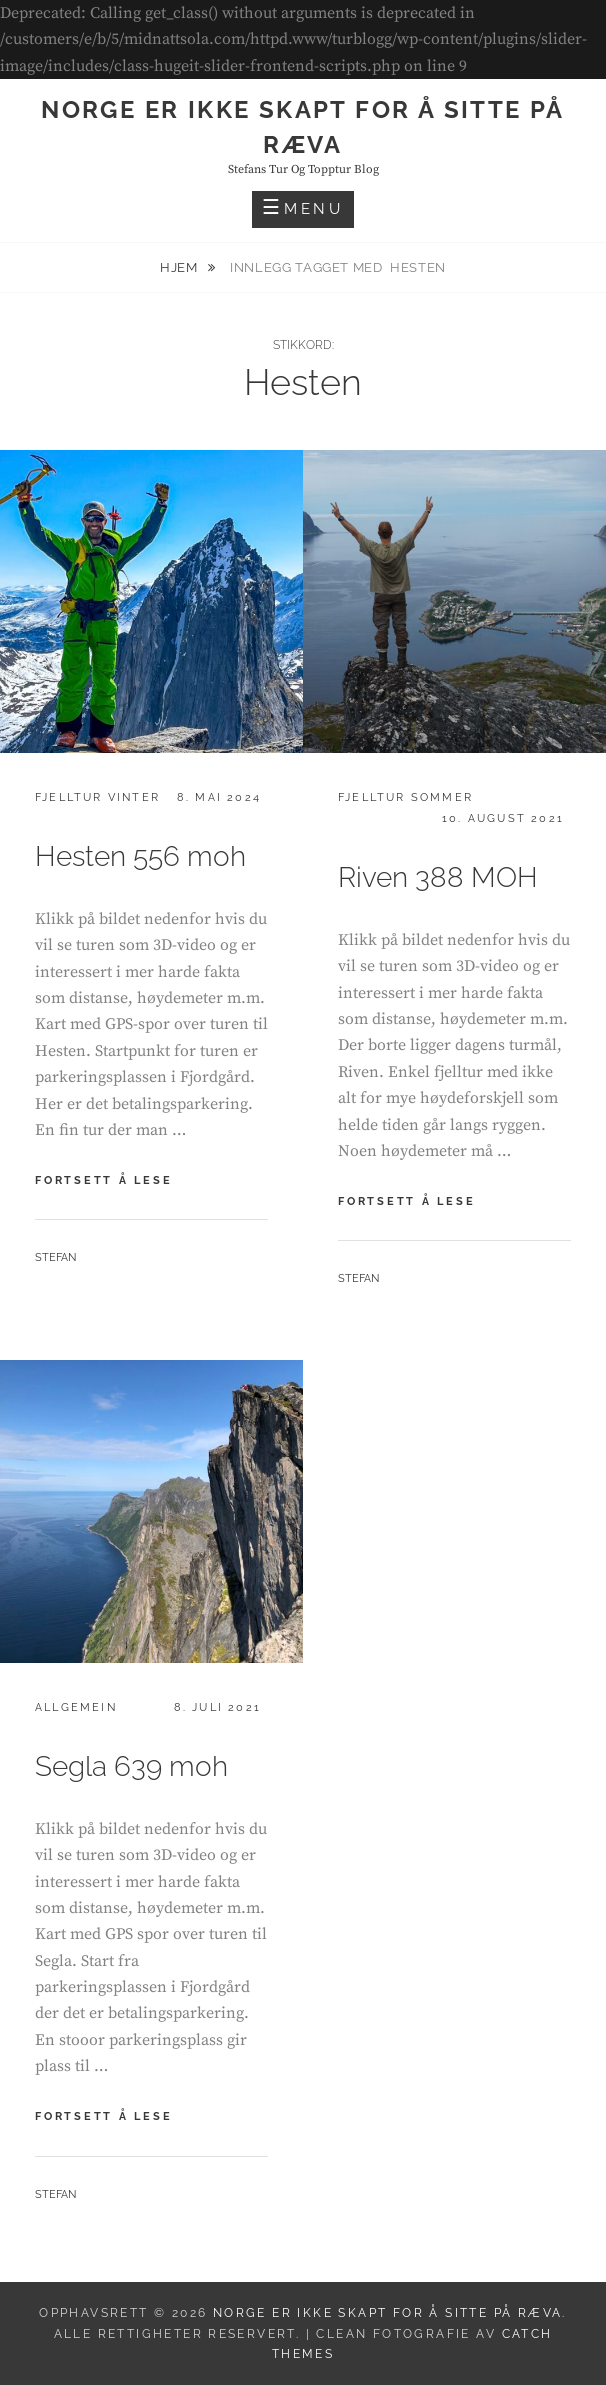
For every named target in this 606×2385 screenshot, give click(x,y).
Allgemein (76, 1707)
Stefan (55, 1257)
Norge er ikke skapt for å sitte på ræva (388, 2313)
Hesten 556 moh (140, 856)
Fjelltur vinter (97, 797)
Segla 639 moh (131, 1766)
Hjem (180, 267)
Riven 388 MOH (438, 877)
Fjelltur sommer (405, 797)
